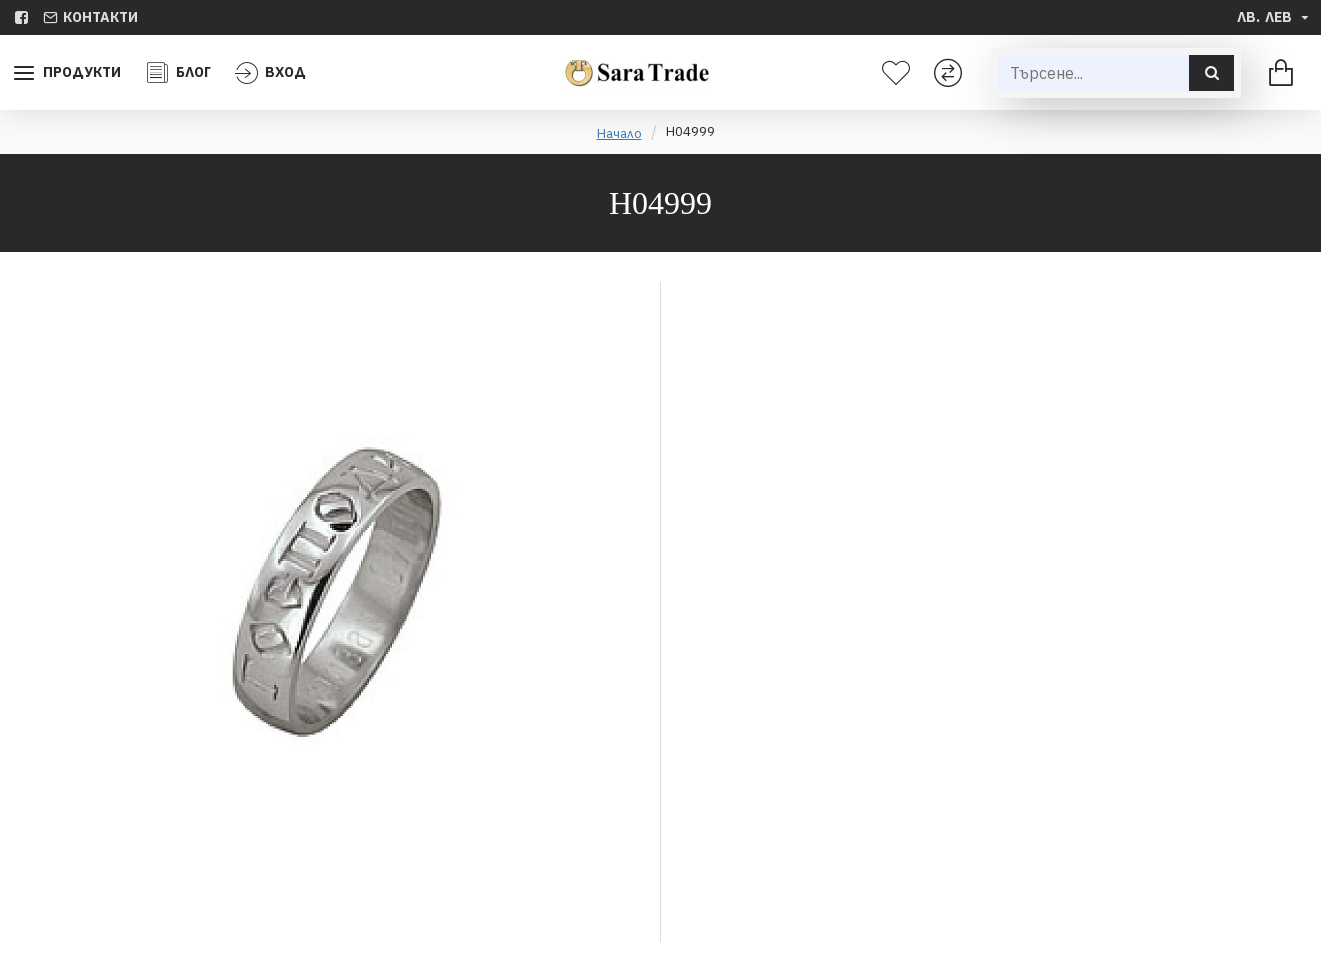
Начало (619, 133)
